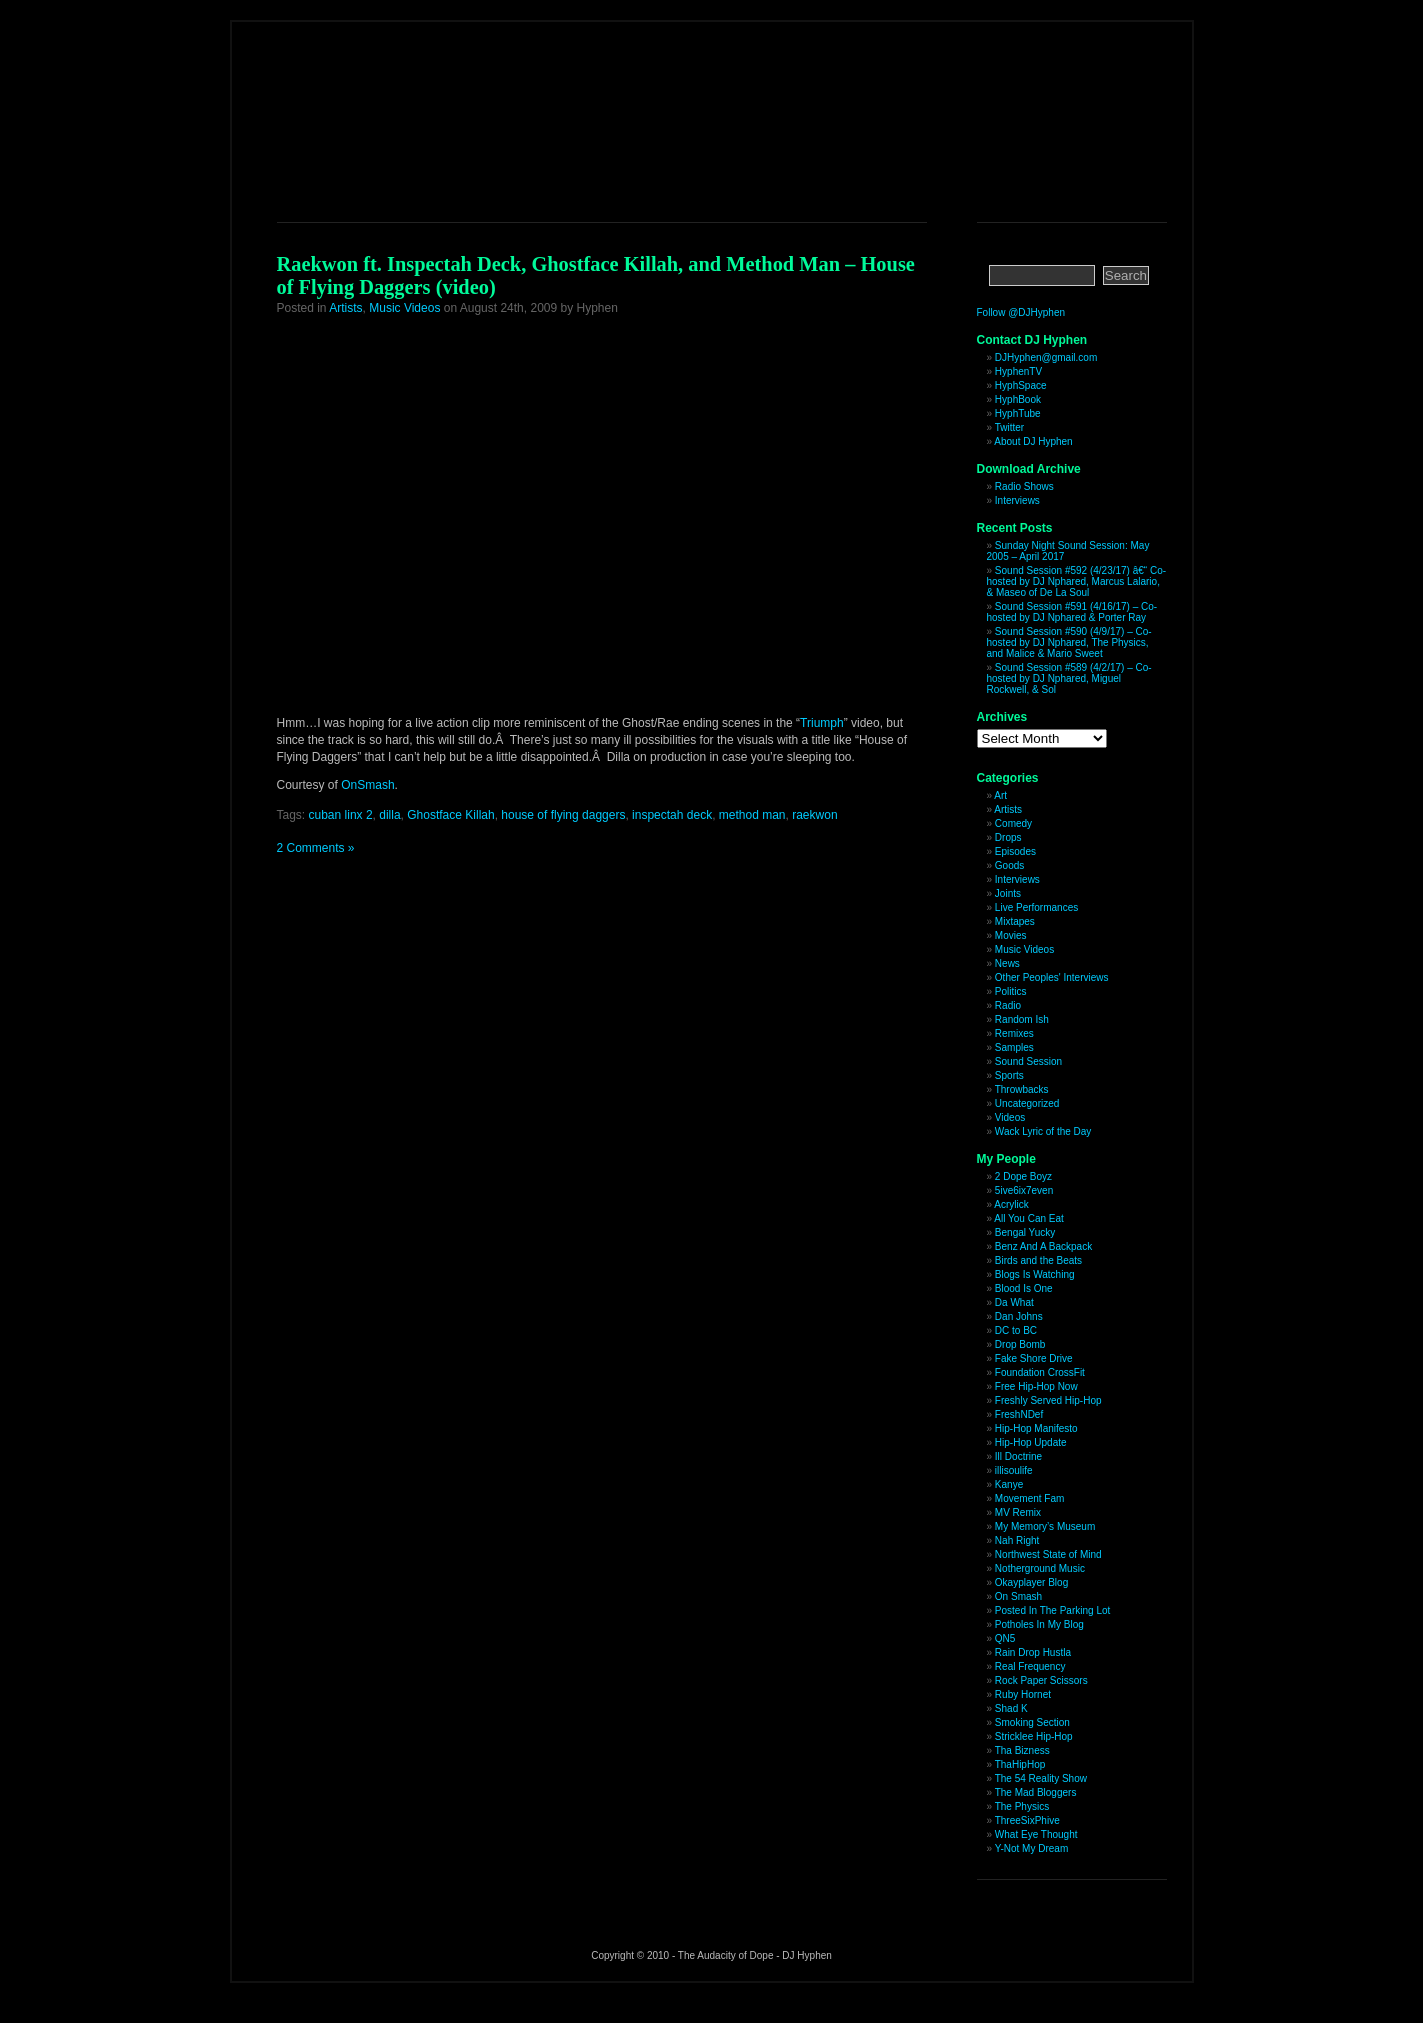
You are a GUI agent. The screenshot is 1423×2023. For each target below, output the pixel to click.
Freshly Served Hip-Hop (1048, 1400)
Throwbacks (1022, 1089)
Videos (1010, 1117)
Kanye (1009, 1484)
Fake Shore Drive (1034, 1358)
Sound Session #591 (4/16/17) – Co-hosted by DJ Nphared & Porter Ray (1072, 612)
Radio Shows (1024, 486)
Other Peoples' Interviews (1052, 977)
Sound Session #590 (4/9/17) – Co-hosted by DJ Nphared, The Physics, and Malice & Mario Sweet (1069, 642)
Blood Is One (1024, 1288)
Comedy (1013, 823)
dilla (389, 815)
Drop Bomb (1020, 1344)
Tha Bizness (1022, 1750)
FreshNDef (1019, 1414)
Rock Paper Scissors (1041, 1680)
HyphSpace (1021, 385)
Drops (1008, 837)
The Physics (1022, 1806)
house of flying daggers (563, 815)
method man (752, 815)
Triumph (822, 723)
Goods (1009, 865)
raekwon (814, 815)
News (1007, 963)
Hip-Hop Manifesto (1036, 1428)
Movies (1011, 935)
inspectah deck (672, 815)
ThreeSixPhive (1027, 1820)
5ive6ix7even (1024, 1190)
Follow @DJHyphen (1021, 312)
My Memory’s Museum (1045, 1526)
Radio (1008, 1005)
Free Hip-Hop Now (1036, 1386)
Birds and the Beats (1038, 1260)
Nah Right (1017, 1540)
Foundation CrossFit (1040, 1372)
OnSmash (367, 785)
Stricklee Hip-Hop (1034, 1736)
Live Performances (1036, 907)
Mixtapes (1015, 921)
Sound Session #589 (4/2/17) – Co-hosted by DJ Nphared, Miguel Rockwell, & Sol (1069, 678)
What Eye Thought (1036, 1834)
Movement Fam (1029, 1498)
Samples (1014, 1047)
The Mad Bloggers (1036, 1792)
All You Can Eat (1029, 1218)
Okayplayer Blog (1031, 1582)
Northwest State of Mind (1048, 1554)
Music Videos (404, 308)
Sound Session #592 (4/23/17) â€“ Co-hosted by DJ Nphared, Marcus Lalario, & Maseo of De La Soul (1077, 581)
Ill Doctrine (1018, 1456)
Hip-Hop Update (1031, 1442)
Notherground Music (1040, 1568)
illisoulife (1014, 1470)
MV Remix (1018, 1512)
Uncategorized (1027, 1103)
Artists (345, 308)
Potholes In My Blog (1039, 1624)
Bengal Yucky (1025, 1232)
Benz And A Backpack (1043, 1246)
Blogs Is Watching (1035, 1274)
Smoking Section (1032, 1722)
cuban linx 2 (341, 815)
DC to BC (1016, 1330)
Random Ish (1022, 1019)
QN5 (1005, 1638)
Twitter (1009, 427)
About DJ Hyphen (1033, 441)
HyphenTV (1018, 371)
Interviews (1017, 500)
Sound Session (1028, 1061)
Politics (1011, 991)
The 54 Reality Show (1041, 1778)
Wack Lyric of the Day (1043, 1131)
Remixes (1014, 1033)
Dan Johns (1019, 1316)
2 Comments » (316, 848)
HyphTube (1018, 413)
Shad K (1011, 1708)
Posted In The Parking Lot (1052, 1610)
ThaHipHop (1020, 1764)
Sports (1009, 1075)
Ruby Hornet (1023, 1694)
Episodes (1015, 851)
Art (1000, 795)
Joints (1008, 893)
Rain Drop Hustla (1033, 1652)
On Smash (1018, 1596)
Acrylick (1011, 1204)
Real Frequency (1030, 1666)
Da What (1014, 1302)
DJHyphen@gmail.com (1046, 357)
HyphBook (1018, 399)
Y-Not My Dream (1032, 1848)
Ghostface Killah (450, 815)
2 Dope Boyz (1023, 1176)
